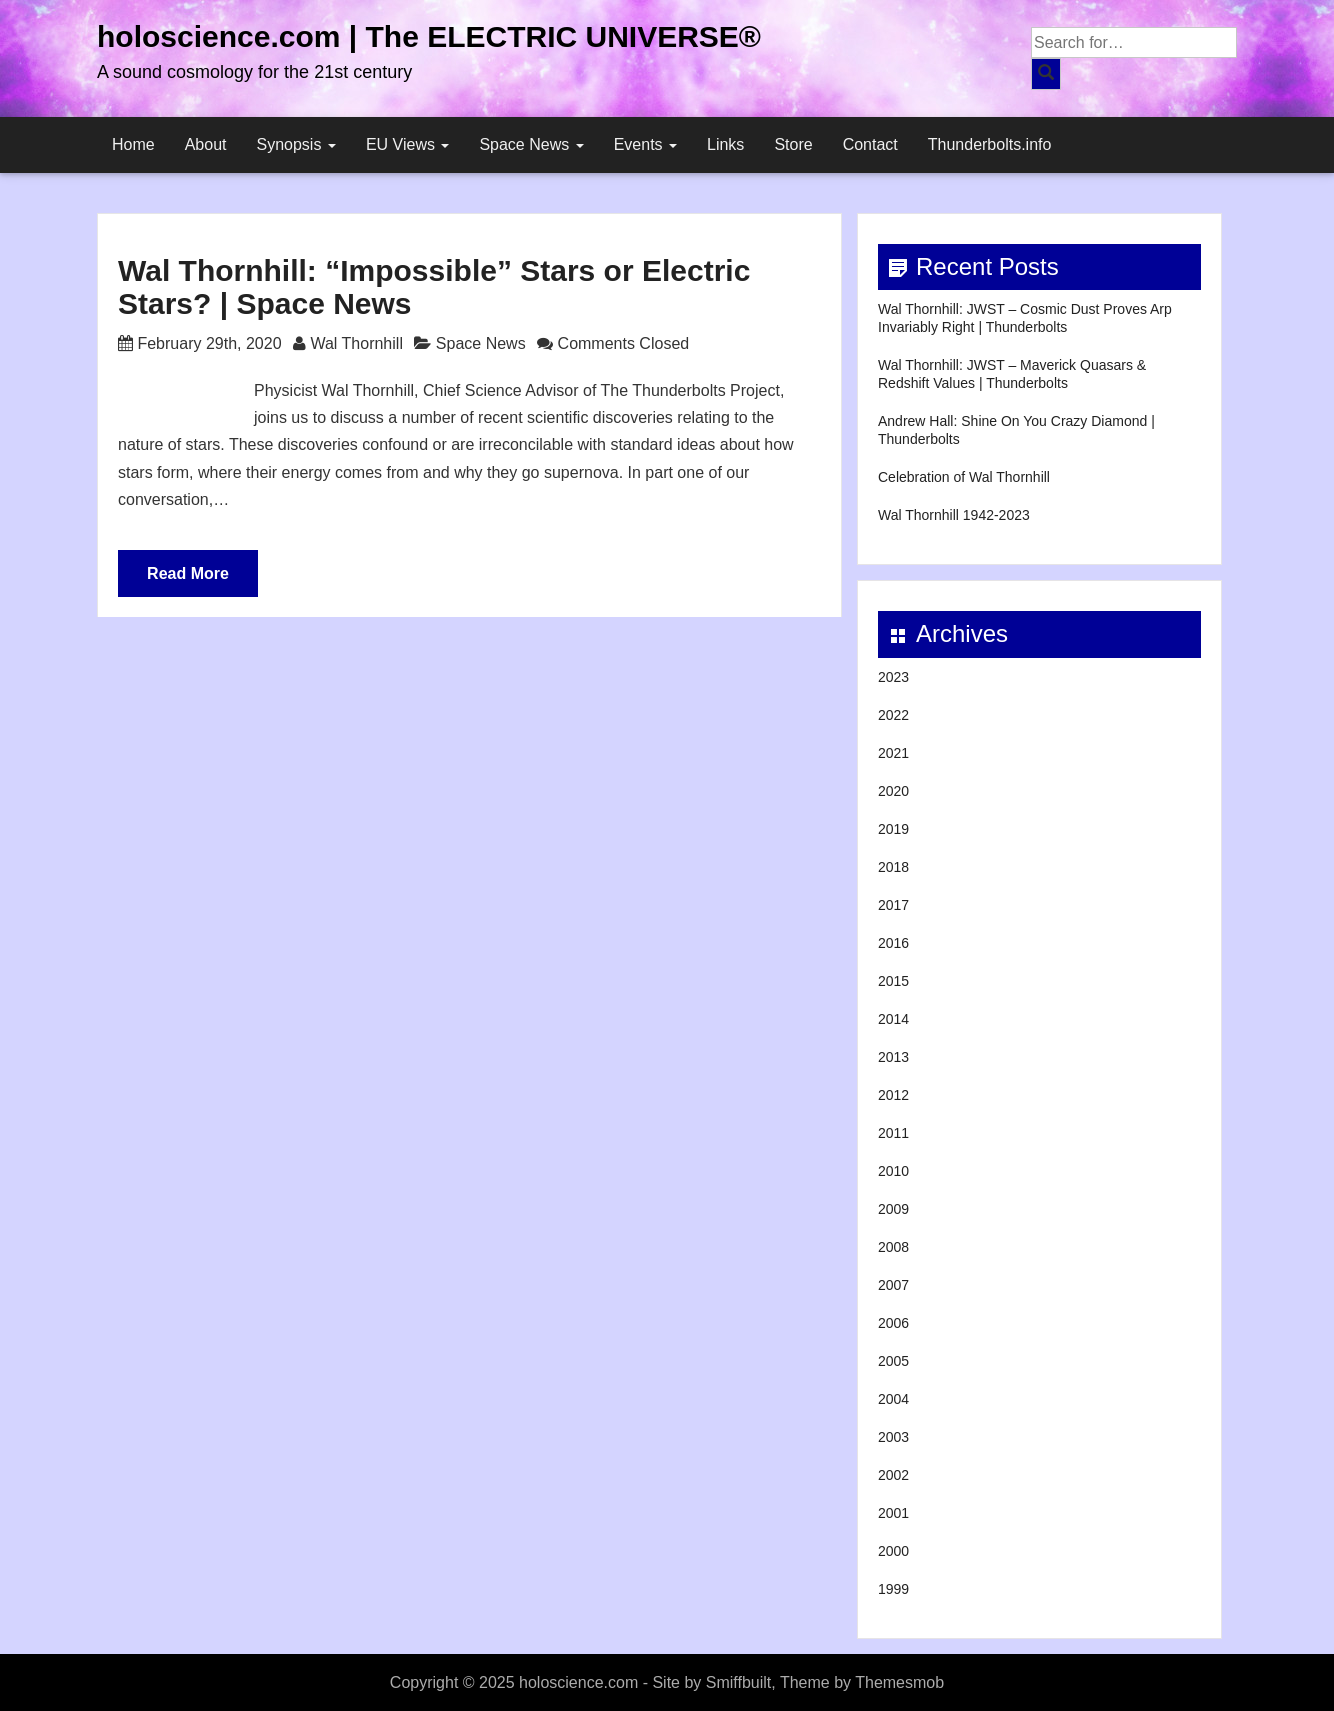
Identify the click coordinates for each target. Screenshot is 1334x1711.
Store (793, 144)
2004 (893, 1399)
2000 (893, 1551)
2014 (893, 1019)
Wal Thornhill (356, 343)
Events (645, 144)
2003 (893, 1437)
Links (725, 144)
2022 (893, 715)
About (206, 144)
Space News (531, 144)
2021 (893, 753)
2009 (893, 1209)
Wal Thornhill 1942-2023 (954, 515)
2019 (893, 829)
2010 (893, 1171)
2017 (893, 905)
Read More (188, 573)
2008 (893, 1247)
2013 (893, 1057)
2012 (893, 1095)
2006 (893, 1323)
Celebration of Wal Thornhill (964, 477)
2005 (893, 1361)
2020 (893, 791)
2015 (893, 981)
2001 (893, 1513)
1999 (893, 1589)
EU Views (408, 144)
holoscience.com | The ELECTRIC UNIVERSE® (429, 36)
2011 (893, 1133)
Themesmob (899, 1682)
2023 (893, 677)
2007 (893, 1285)
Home (133, 144)
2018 (893, 867)
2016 (893, 943)
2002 (893, 1475)
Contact (870, 144)
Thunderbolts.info (990, 144)
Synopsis (296, 144)
